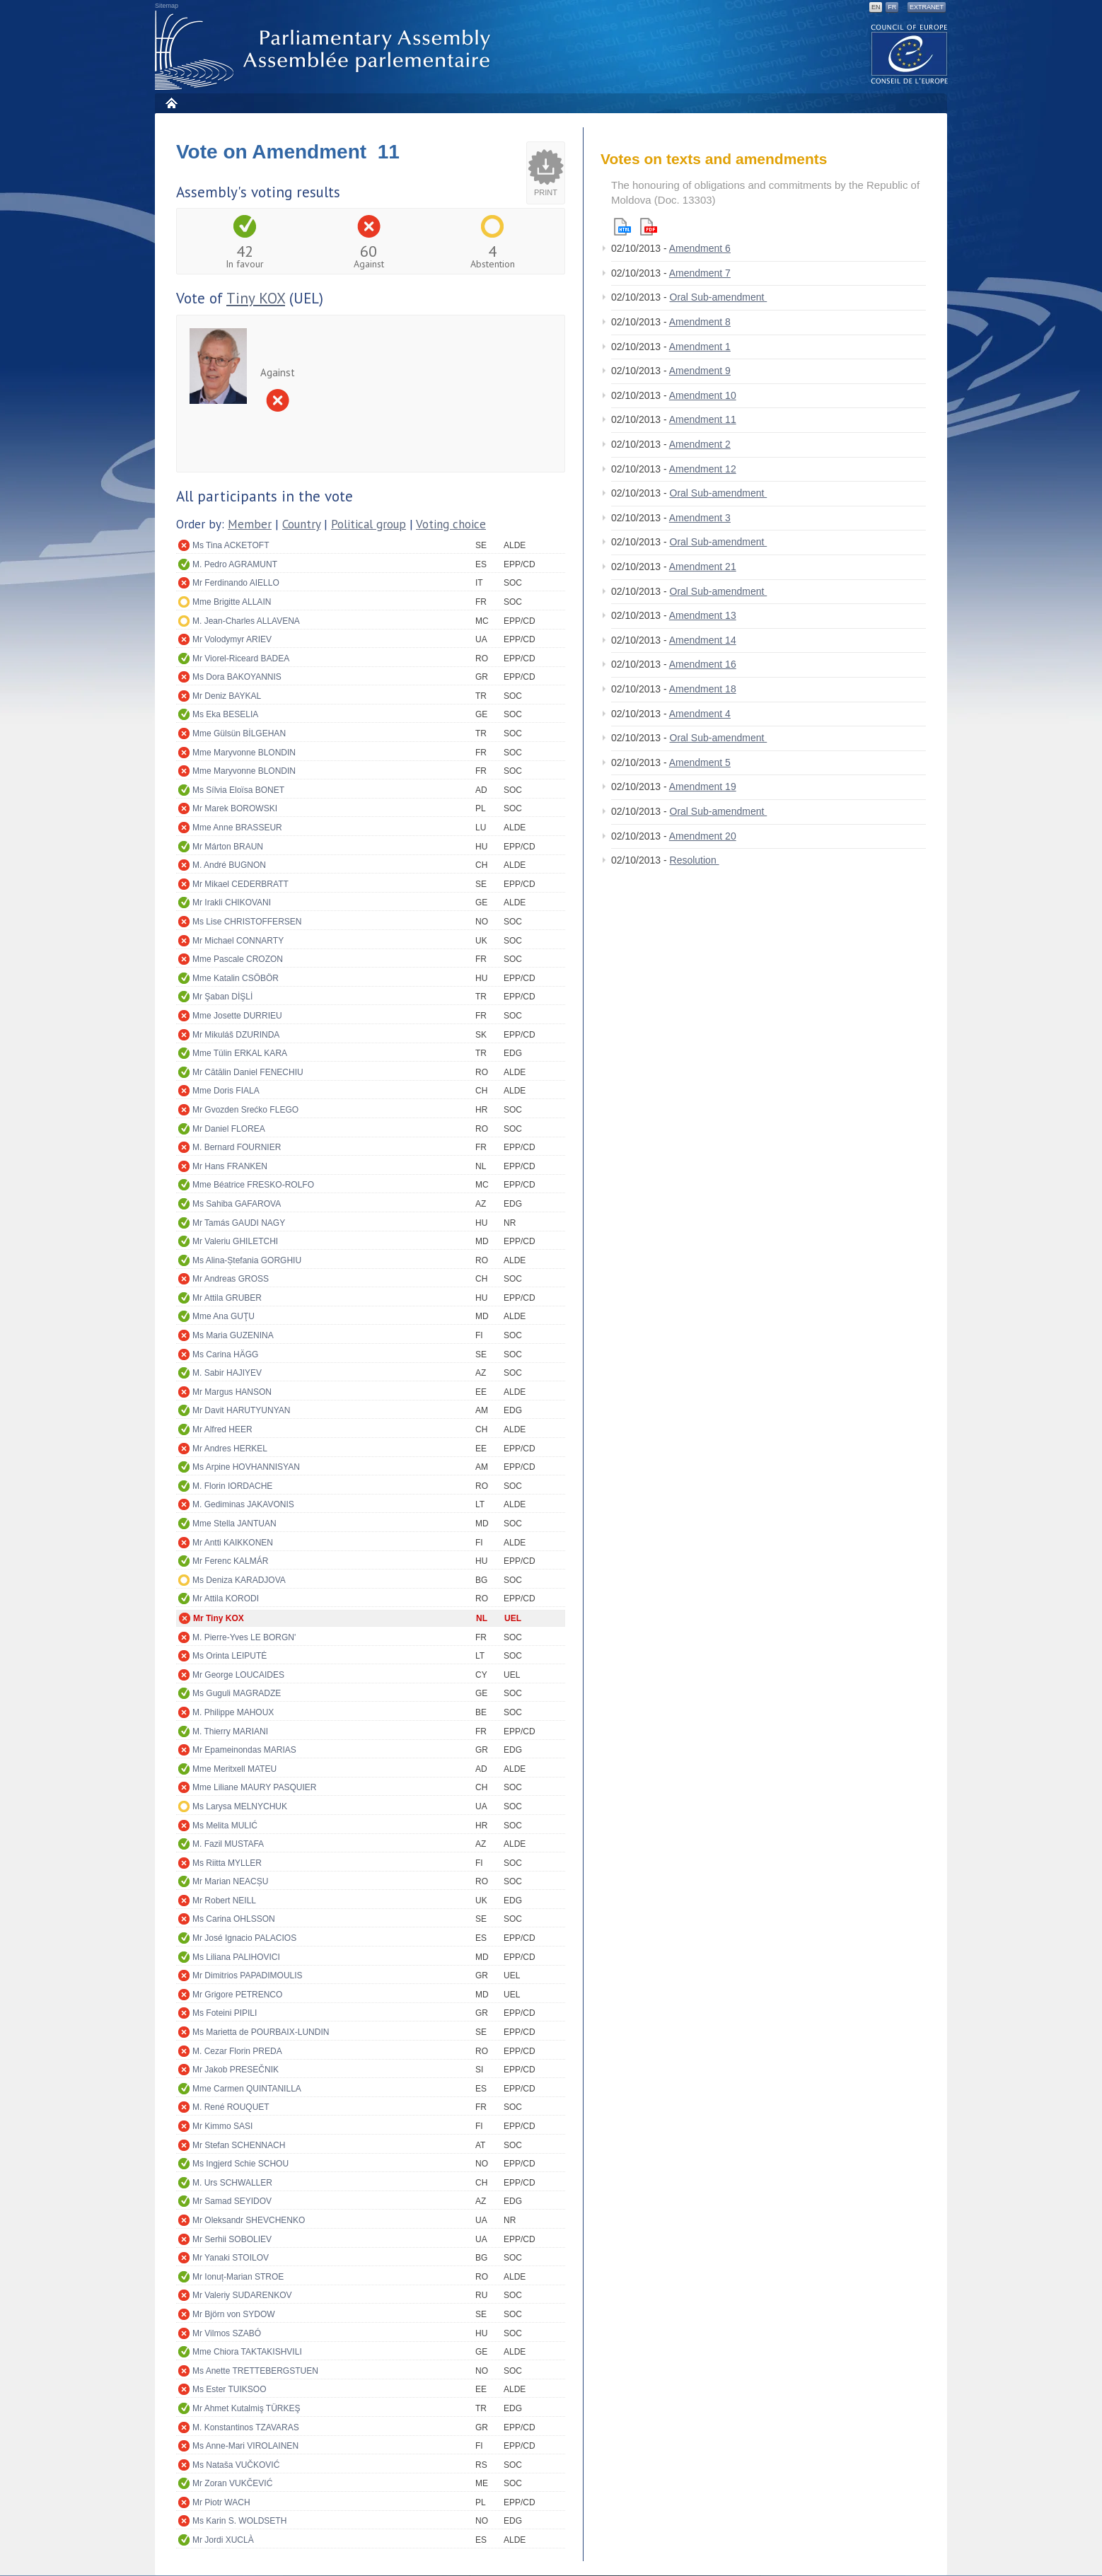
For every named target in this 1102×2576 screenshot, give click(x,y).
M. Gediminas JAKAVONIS (243, 1504)
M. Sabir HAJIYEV (227, 1373)
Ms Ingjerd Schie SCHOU (240, 2164)
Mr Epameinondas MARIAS (244, 1750)
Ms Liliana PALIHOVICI (236, 1957)
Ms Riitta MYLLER (227, 1863)
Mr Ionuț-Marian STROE (238, 2277)
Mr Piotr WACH (221, 2502)
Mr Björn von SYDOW (233, 2314)
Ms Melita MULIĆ (224, 1826)
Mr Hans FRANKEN (229, 1166)
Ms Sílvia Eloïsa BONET (238, 790)
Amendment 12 (702, 469)
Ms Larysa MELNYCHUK (239, 1806)
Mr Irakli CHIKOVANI (231, 902)
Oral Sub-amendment (718, 297)
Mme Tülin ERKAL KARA (239, 1053)
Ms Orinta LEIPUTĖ (229, 1656)
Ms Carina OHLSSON (233, 1919)
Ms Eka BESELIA (225, 714)
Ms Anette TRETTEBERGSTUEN (255, 2371)
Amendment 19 (702, 786)
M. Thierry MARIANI (230, 1731)
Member (250, 524)
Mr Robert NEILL (224, 1900)
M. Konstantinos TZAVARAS (245, 2427)
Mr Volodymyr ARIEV (232, 639)
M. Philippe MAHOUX (233, 1712)
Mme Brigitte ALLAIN (231, 602)
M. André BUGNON (229, 865)
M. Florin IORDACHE (232, 1486)
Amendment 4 (700, 713)
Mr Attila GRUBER (227, 1298)
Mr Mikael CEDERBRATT (240, 884)
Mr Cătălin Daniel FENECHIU (247, 1072)
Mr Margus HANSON (232, 1392)
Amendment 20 (702, 836)
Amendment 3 (700, 517)
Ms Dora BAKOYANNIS (237, 677)
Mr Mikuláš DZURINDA (235, 1035)
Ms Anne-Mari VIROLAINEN (245, 2446)
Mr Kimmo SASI (222, 2126)
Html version (622, 227)
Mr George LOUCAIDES (238, 1675)
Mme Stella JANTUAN (234, 1523)
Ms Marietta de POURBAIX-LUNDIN (260, 2032)
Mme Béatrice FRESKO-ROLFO (253, 1185)
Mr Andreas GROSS (230, 1279)
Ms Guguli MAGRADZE (236, 1693)
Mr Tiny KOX (218, 1618)
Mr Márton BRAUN (227, 847)
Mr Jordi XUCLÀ (223, 2540)
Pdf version (648, 227)
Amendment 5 (700, 762)
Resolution (694, 860)
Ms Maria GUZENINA (233, 1335)
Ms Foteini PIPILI (224, 2013)
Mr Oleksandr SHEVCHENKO (248, 2220)
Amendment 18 (702, 689)
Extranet (927, 7)
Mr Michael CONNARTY (238, 941)
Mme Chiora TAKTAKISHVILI (247, 2352)
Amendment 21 (702, 566)
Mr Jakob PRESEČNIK (235, 2070)
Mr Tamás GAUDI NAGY (238, 1223)
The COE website (910, 53)
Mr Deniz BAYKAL (226, 696)
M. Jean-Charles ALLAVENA (246, 621)
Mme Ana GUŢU (223, 1316)
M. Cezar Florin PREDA (237, 2051)
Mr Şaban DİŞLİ (222, 997)
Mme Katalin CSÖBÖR (235, 978)
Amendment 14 (702, 640)
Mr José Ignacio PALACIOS (244, 1938)
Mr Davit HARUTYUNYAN (241, 1410)
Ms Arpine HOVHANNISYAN (246, 1467)
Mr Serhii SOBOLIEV (232, 2239)
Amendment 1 (700, 346)
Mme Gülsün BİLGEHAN (239, 733)
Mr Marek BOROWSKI (234, 808)
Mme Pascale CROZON (237, 959)
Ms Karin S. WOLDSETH (239, 2521)
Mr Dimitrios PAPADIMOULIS (247, 1975)
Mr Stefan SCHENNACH (238, 2145)
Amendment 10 (702, 395)
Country (301, 524)
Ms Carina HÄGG (225, 1354)
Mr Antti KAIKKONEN (232, 1543)
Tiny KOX (255, 298)
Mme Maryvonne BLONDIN (244, 753)
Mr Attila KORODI (225, 1598)
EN (876, 7)
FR (892, 7)
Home (171, 103)
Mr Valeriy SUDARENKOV (241, 2295)
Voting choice (451, 524)
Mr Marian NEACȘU (230, 1881)
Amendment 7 (700, 273)
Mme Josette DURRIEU (237, 1016)
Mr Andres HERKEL (229, 1449)
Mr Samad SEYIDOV (232, 2201)
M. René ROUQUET (230, 2107)
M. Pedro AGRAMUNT (234, 564)
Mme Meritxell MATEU (234, 1769)
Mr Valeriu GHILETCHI (235, 1241)
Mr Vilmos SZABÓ (226, 2333)
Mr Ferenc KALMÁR (230, 1561)
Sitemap (166, 5)
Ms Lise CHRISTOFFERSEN (246, 922)
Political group (368, 524)
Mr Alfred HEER (222, 1429)
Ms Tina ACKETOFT (230, 545)
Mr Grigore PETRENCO (237, 1995)
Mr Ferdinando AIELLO (235, 583)
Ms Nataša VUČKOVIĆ (235, 2465)
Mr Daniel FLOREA (228, 1129)
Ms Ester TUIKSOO (229, 2389)
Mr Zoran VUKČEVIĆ (232, 2483)
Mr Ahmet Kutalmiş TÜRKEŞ (246, 2408)
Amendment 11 (702, 419)
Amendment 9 (700, 370)
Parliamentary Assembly (325, 51)
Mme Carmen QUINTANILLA (246, 2089)
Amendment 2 (700, 444)
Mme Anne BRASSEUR (237, 827)
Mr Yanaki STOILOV (230, 2258)
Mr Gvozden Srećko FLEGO (245, 1110)
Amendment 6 (700, 248)
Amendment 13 (702, 615)
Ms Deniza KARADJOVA (239, 1580)
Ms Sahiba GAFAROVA (236, 1204)
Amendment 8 (700, 321)
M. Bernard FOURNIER (236, 1147)
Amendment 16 (702, 664)
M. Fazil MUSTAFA (228, 1844)
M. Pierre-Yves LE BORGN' (244, 1637)
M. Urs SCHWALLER (232, 2183)
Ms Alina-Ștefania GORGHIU (246, 1260)
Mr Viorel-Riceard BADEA (240, 658)
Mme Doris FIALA (226, 1091)
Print (545, 192)
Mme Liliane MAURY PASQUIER (254, 1787)
